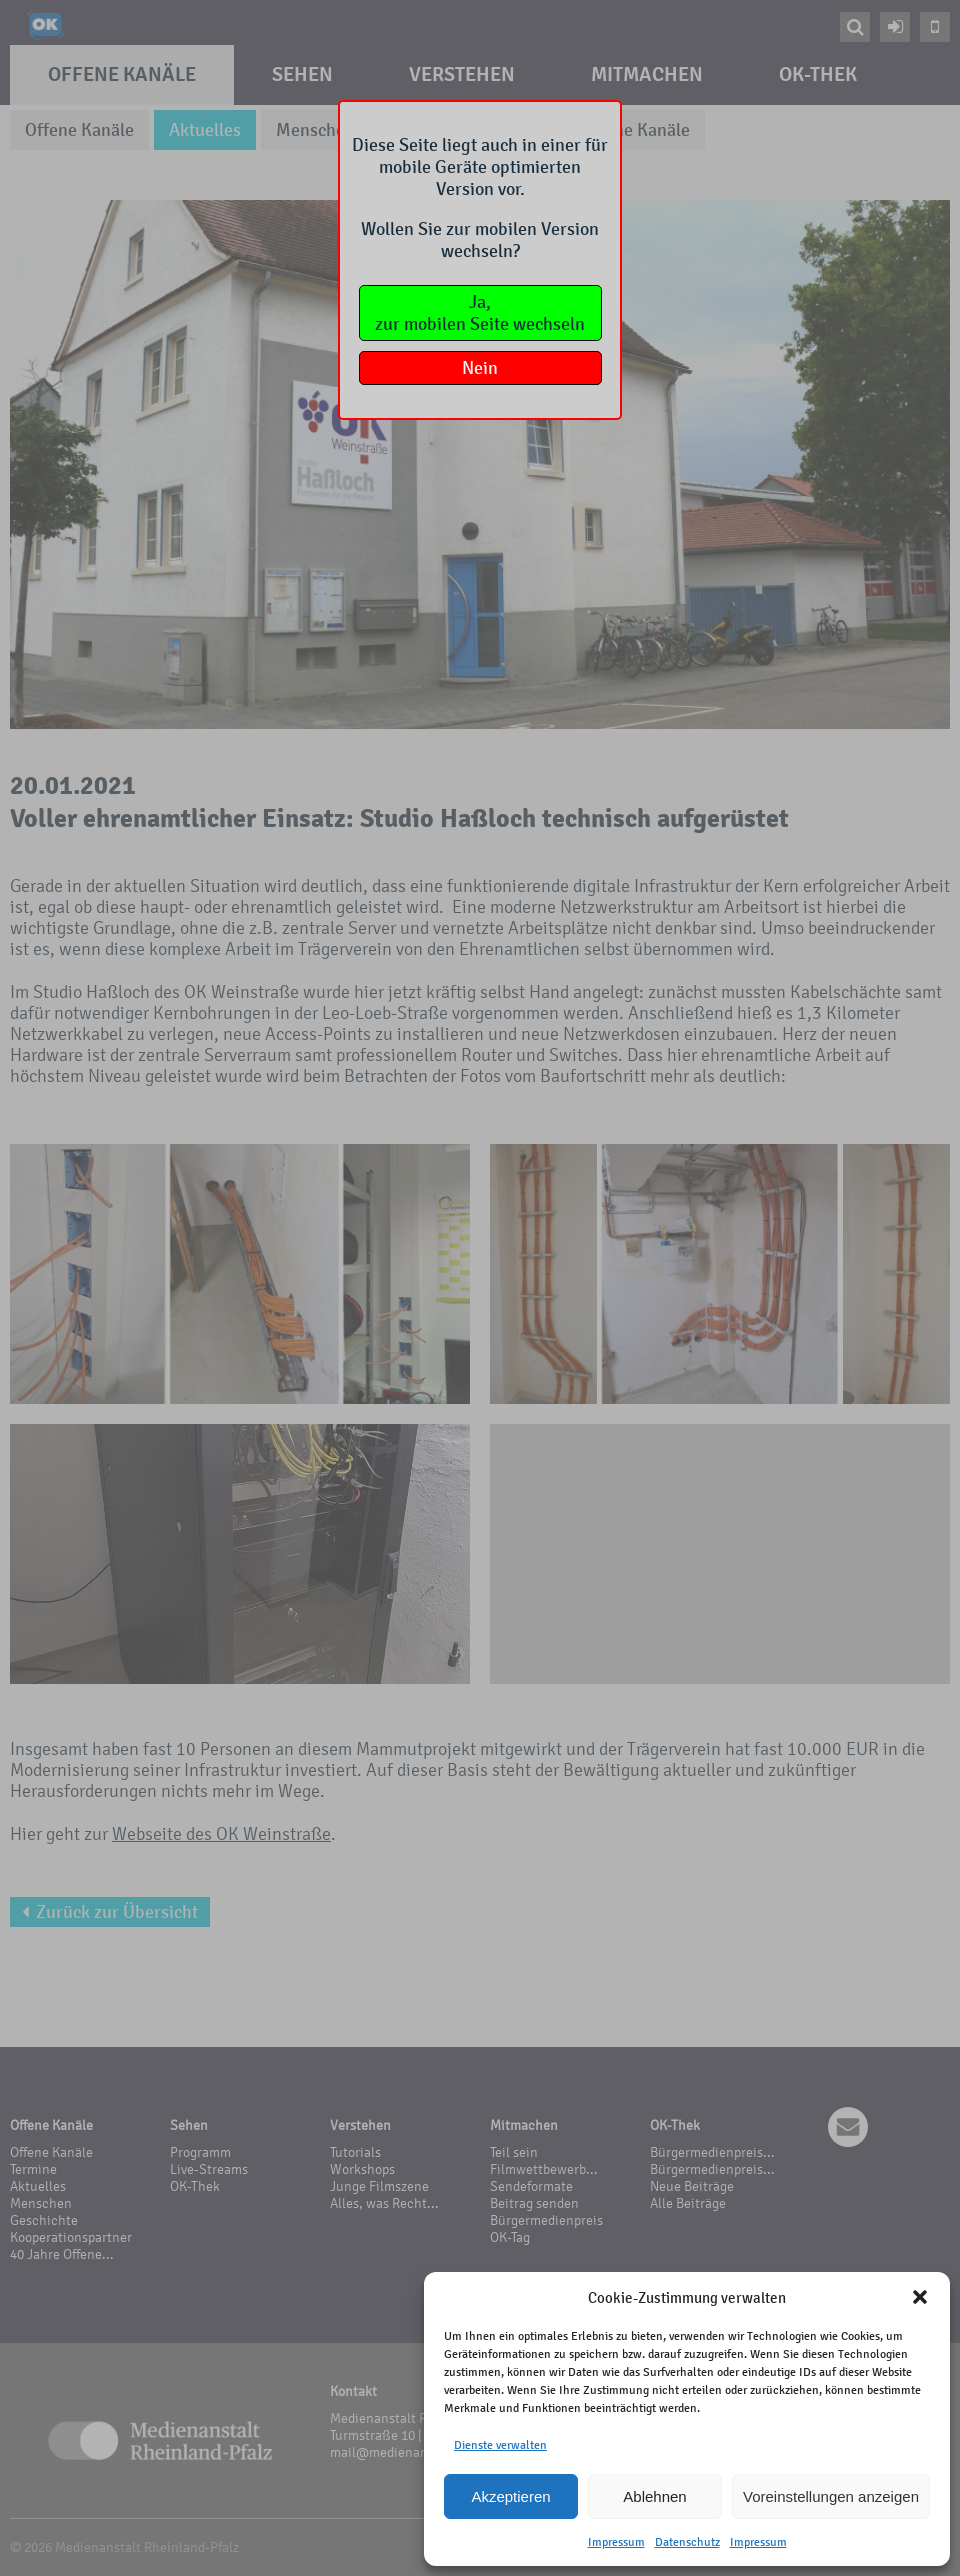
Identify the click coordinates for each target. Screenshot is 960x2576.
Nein (480, 368)
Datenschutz (687, 2542)
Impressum (616, 2542)
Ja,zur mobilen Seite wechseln (480, 313)
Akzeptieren (510, 2496)
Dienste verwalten (500, 2445)
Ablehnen (654, 2496)
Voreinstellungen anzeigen (831, 2496)
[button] (920, 2297)
